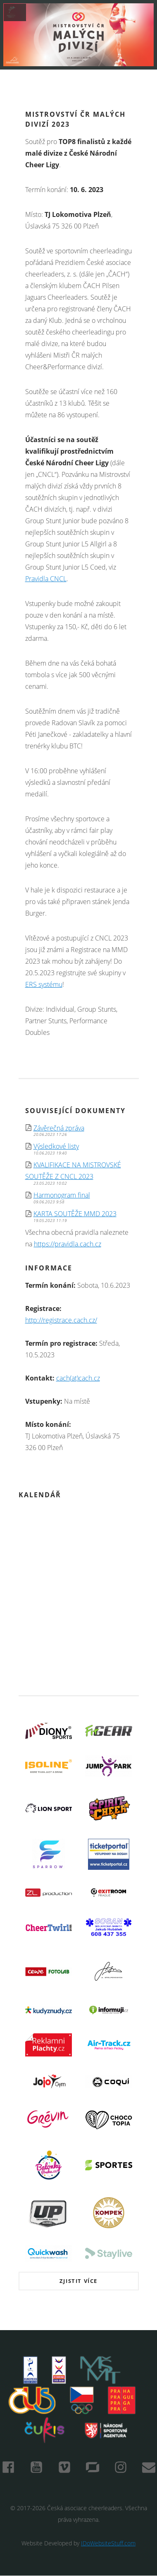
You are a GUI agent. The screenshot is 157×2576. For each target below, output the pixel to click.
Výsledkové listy (56, 1146)
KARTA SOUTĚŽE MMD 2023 (75, 1213)
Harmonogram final (61, 1195)
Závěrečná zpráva (58, 1128)
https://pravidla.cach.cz (67, 1243)
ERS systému (43, 984)
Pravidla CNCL (46, 578)
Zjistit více (78, 2281)
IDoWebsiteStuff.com (108, 2543)
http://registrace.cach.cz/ (61, 1320)
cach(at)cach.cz (78, 1378)
